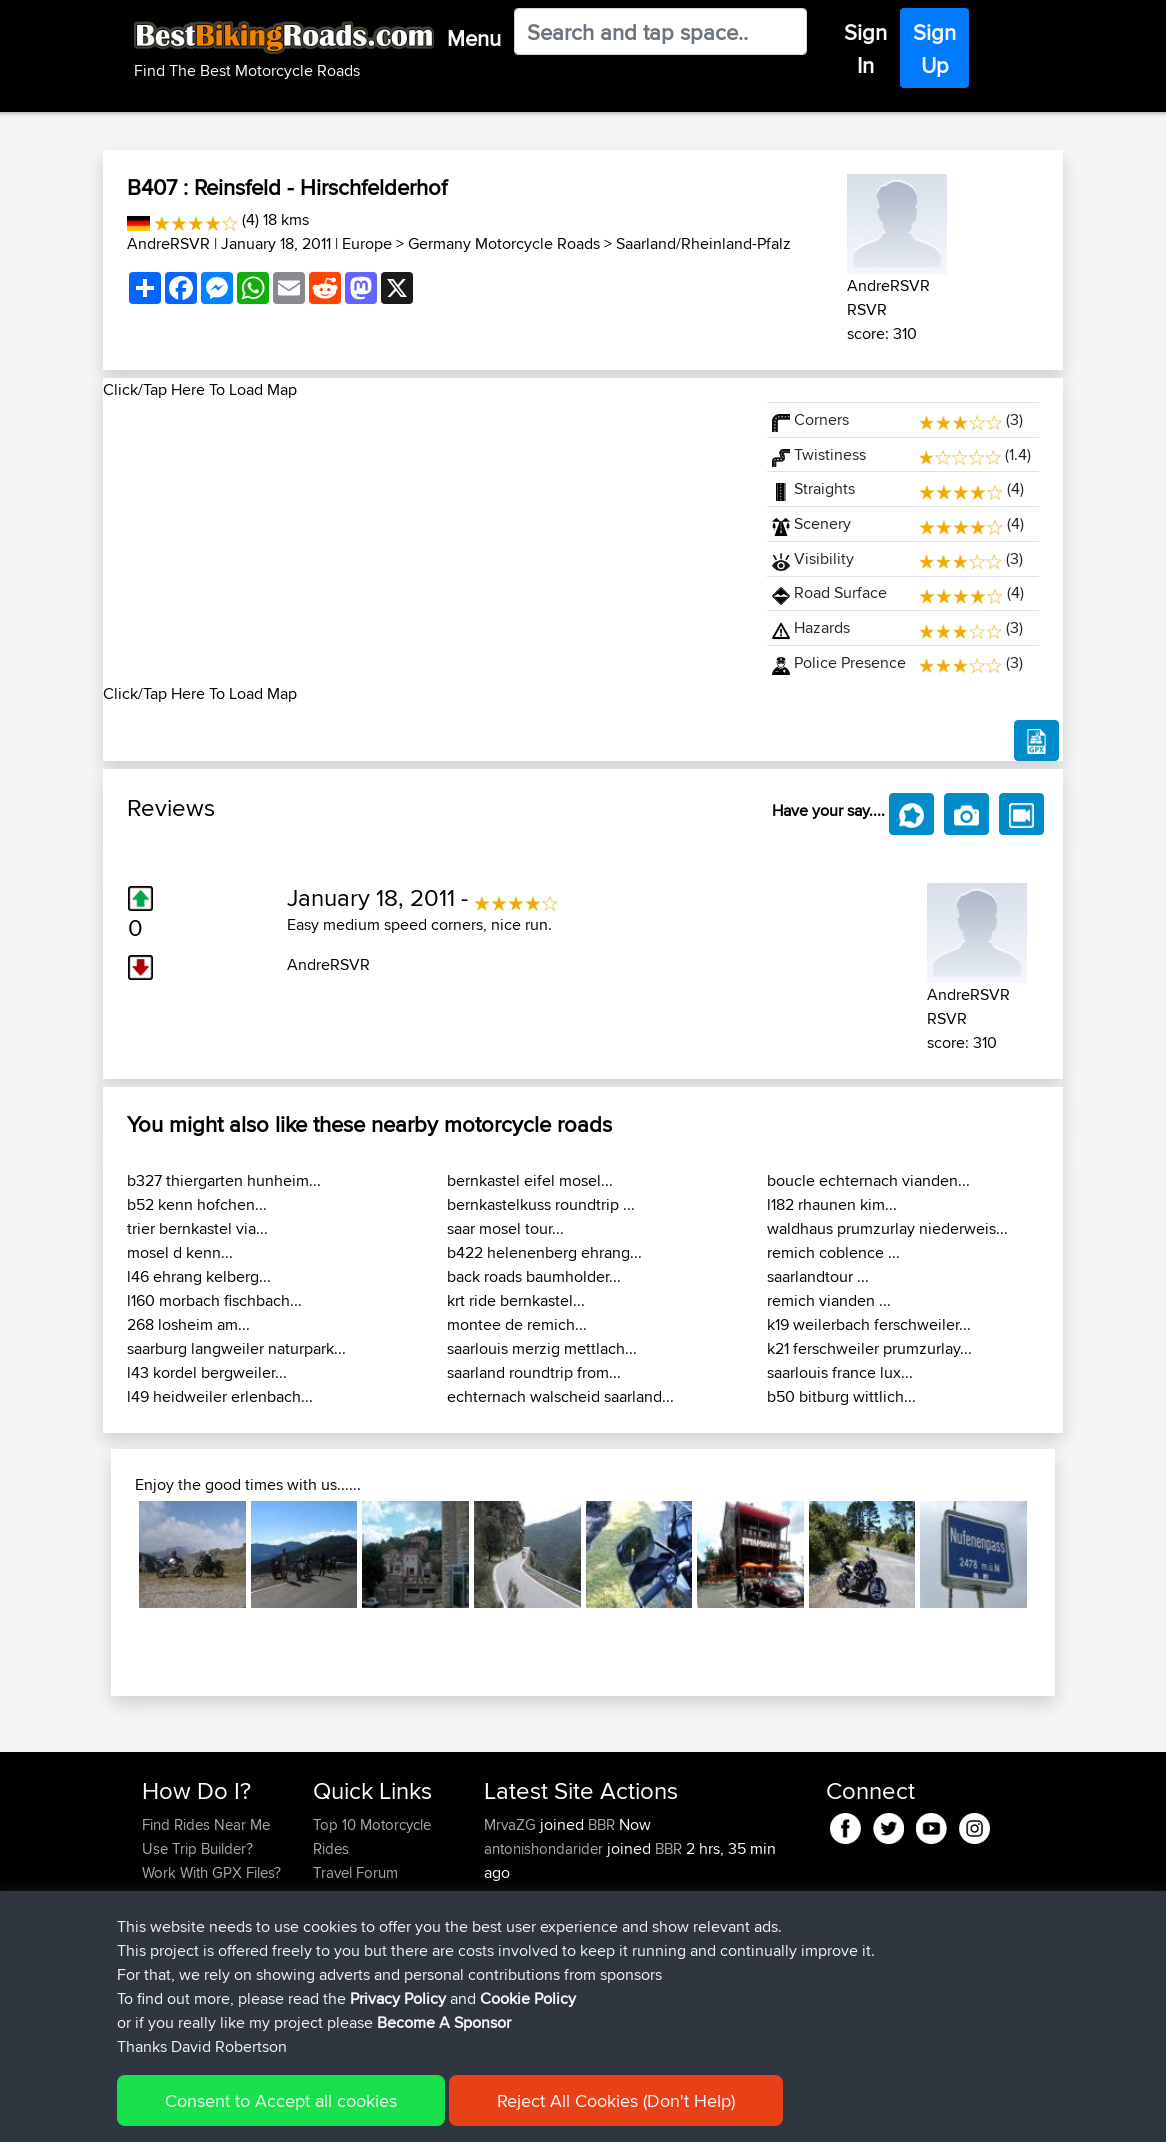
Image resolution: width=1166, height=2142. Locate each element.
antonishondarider (545, 1848)
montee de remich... (517, 1324)
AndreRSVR (168, 243)
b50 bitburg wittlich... (841, 1396)
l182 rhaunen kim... (832, 1204)
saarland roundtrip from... (534, 1372)
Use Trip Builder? (197, 1848)
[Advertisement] (423, 542)
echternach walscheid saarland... (560, 1396)
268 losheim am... (188, 1324)
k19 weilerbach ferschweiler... (869, 1324)
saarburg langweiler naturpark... (236, 1348)
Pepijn (506, 2016)
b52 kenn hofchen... (197, 1204)
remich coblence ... (833, 1252)
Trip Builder (350, 1896)
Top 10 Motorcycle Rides (372, 1836)
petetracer (519, 1896)
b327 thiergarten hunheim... (224, 1180)
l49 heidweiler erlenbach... (220, 1396)
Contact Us (349, 1944)
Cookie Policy (509, 2112)
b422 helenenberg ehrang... (544, 1252)
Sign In (865, 48)
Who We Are (353, 1920)
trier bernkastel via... (197, 1228)
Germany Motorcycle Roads (504, 243)
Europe (367, 243)
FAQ (155, 1968)
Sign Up (934, 48)
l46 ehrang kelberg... (199, 1276)
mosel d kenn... (180, 1252)
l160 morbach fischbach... (214, 1300)
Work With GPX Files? (211, 1872)
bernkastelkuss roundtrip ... (541, 1204)
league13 (514, 1920)
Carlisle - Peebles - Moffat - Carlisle (634, 1932)
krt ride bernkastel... (516, 1300)
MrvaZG (512, 1824)
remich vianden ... (829, 1300)
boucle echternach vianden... (868, 1180)
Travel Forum (355, 1872)
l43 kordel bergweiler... (207, 1372)
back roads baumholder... (534, 1276)
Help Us (339, 1968)
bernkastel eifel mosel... (530, 1180)
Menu (474, 38)
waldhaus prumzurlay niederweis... (887, 1228)
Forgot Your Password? (180, 1908)
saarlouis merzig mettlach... (542, 1348)
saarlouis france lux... (840, 1372)
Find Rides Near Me (206, 1824)
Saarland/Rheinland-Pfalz (703, 243)
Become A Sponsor (205, 1944)
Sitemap (328, 2112)
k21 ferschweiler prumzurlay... (869, 1348)
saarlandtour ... (818, 1276)
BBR (601, 1824)
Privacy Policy (410, 2112)
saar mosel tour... (505, 1228)
